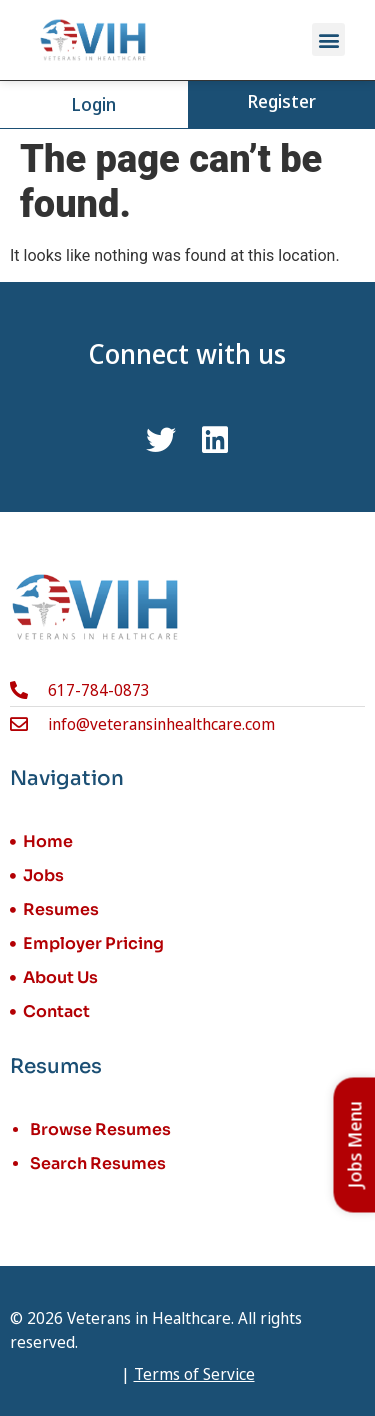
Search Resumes (98, 1163)
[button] (328, 39)
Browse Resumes (100, 1129)
